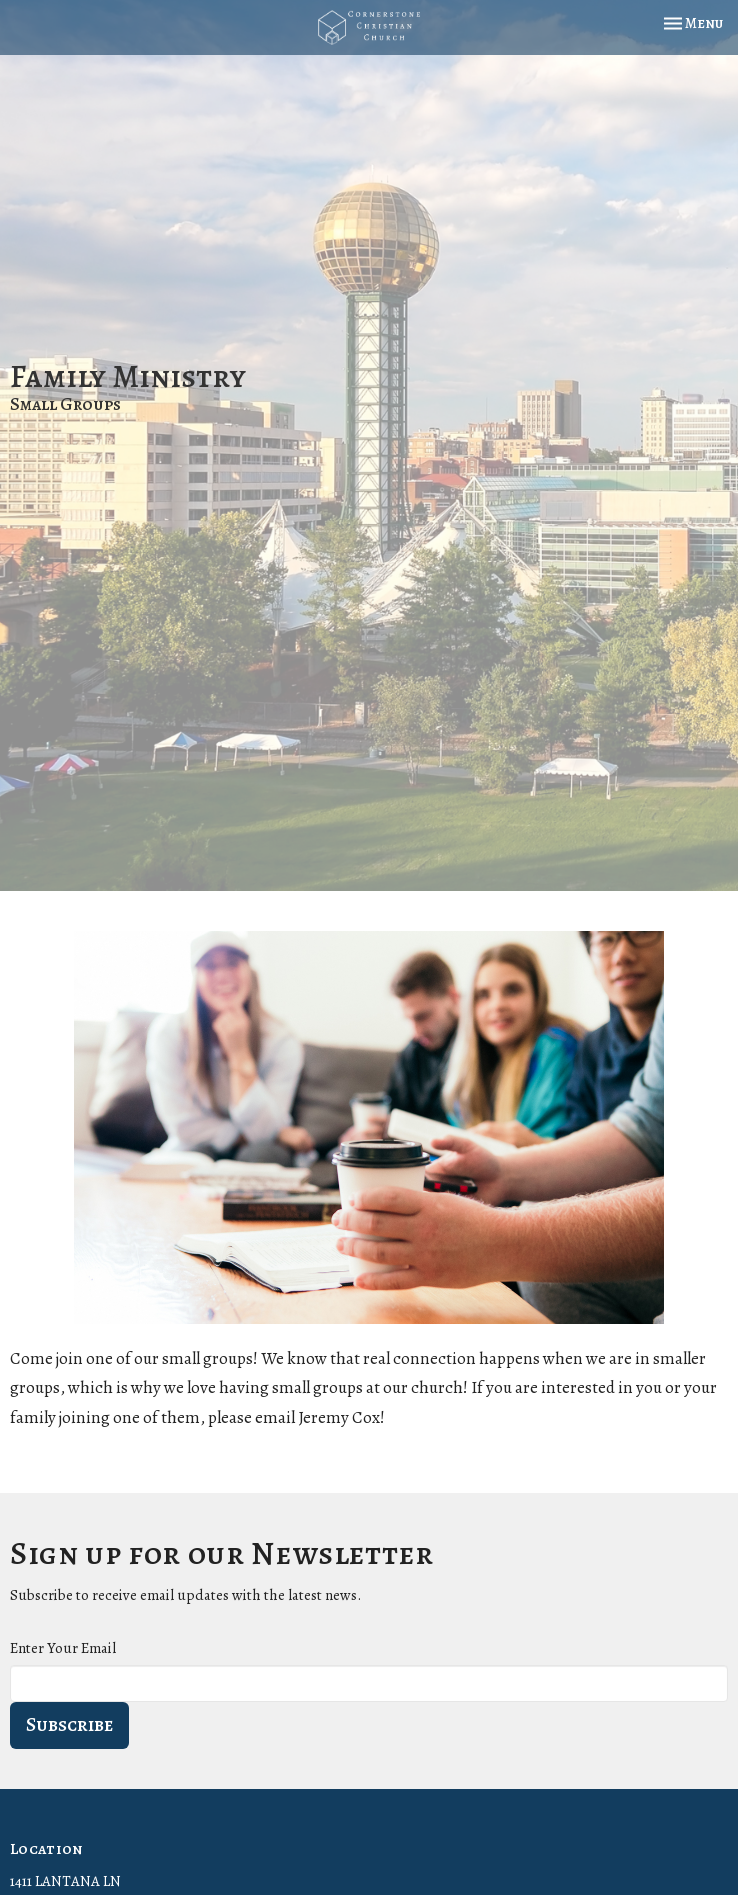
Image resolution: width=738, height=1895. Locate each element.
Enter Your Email (63, 1648)
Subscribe (69, 1724)
